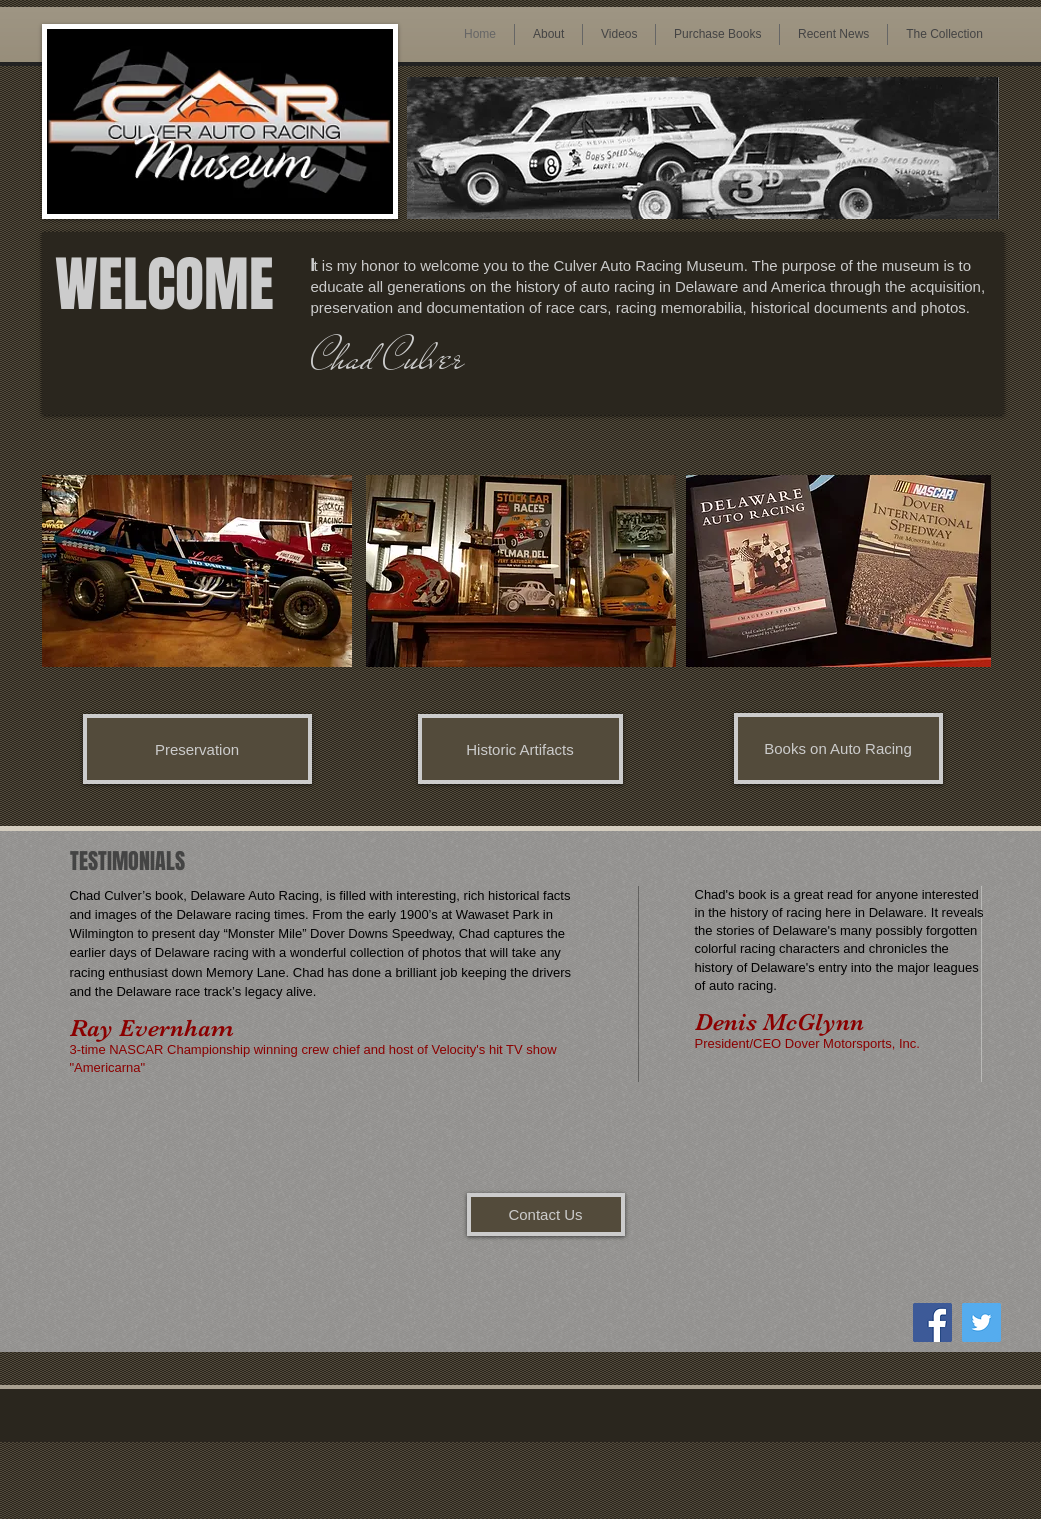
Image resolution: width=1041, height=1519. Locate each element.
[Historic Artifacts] (520, 749)
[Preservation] (197, 749)
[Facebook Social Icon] (932, 1322)
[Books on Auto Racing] (838, 748)
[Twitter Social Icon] (981, 1322)
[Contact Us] (546, 1214)
